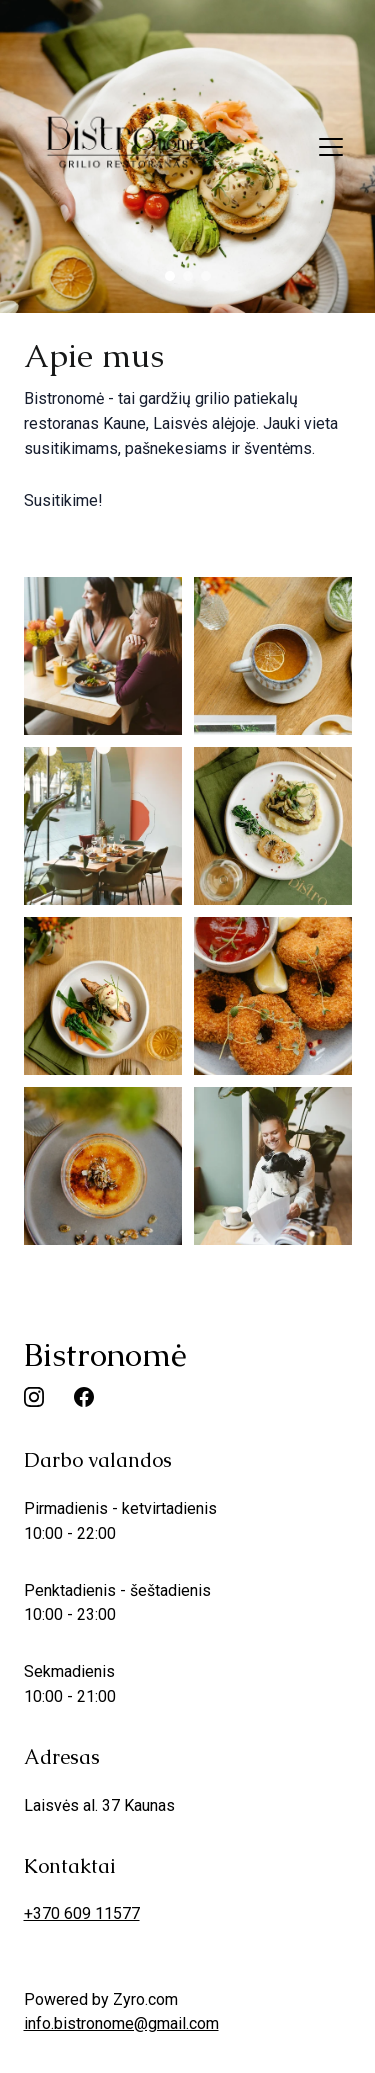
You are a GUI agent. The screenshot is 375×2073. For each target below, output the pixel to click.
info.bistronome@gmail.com (121, 2023)
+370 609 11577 (82, 1913)
